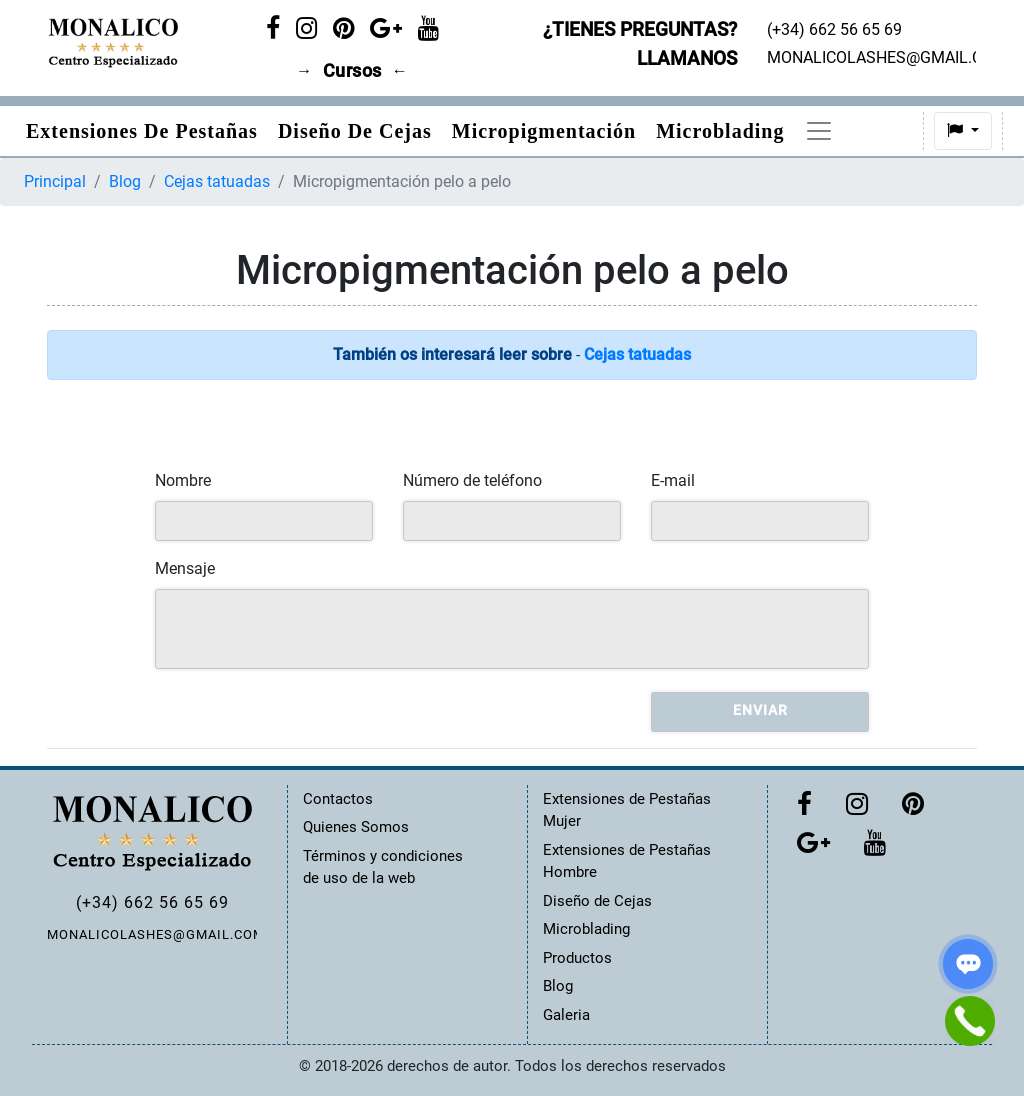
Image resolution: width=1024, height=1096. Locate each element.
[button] (908, 131)
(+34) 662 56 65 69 (152, 902)
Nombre (183, 480)
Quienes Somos (356, 827)
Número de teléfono (472, 480)
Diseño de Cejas (355, 131)
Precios (838, 131)
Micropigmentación (544, 131)
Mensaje (185, 568)
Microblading (720, 131)
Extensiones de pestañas (142, 131)
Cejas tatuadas (217, 181)
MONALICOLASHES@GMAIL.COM (152, 934)
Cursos (352, 71)
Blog (125, 181)
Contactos (338, 799)
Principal (55, 181)
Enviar (760, 710)
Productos (577, 958)
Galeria (566, 1015)
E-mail (673, 480)
